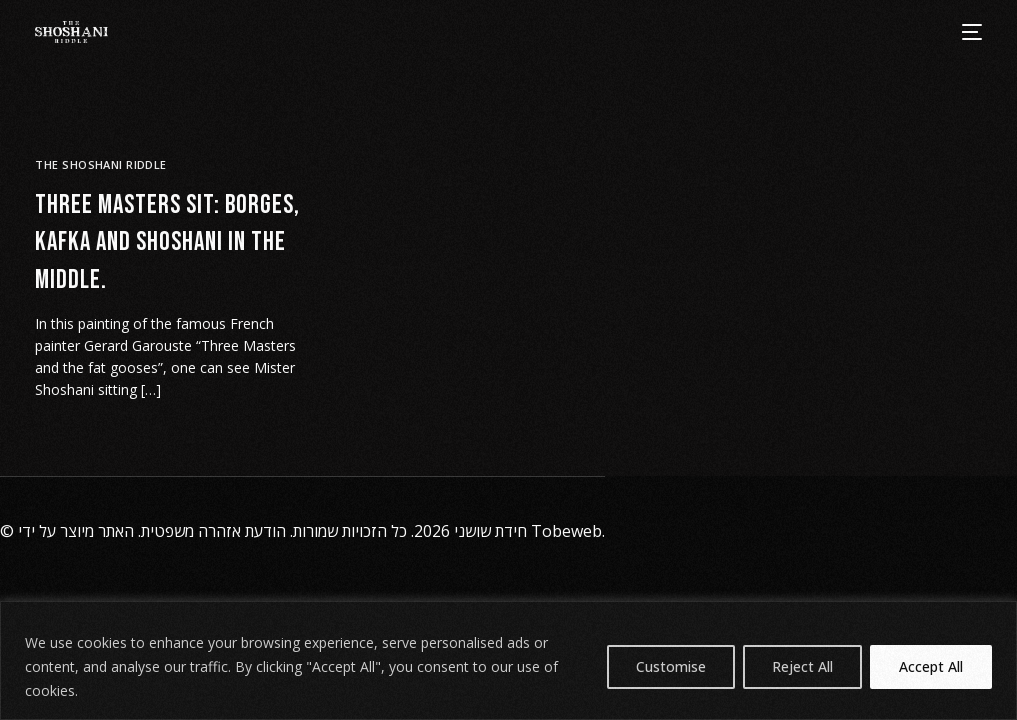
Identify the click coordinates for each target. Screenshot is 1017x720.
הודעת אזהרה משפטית (213, 531)
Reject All (802, 666)
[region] (508, 660)
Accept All (931, 666)
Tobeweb (566, 531)
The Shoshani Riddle (100, 164)
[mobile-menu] (971, 32)
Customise (671, 666)
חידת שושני (490, 531)
